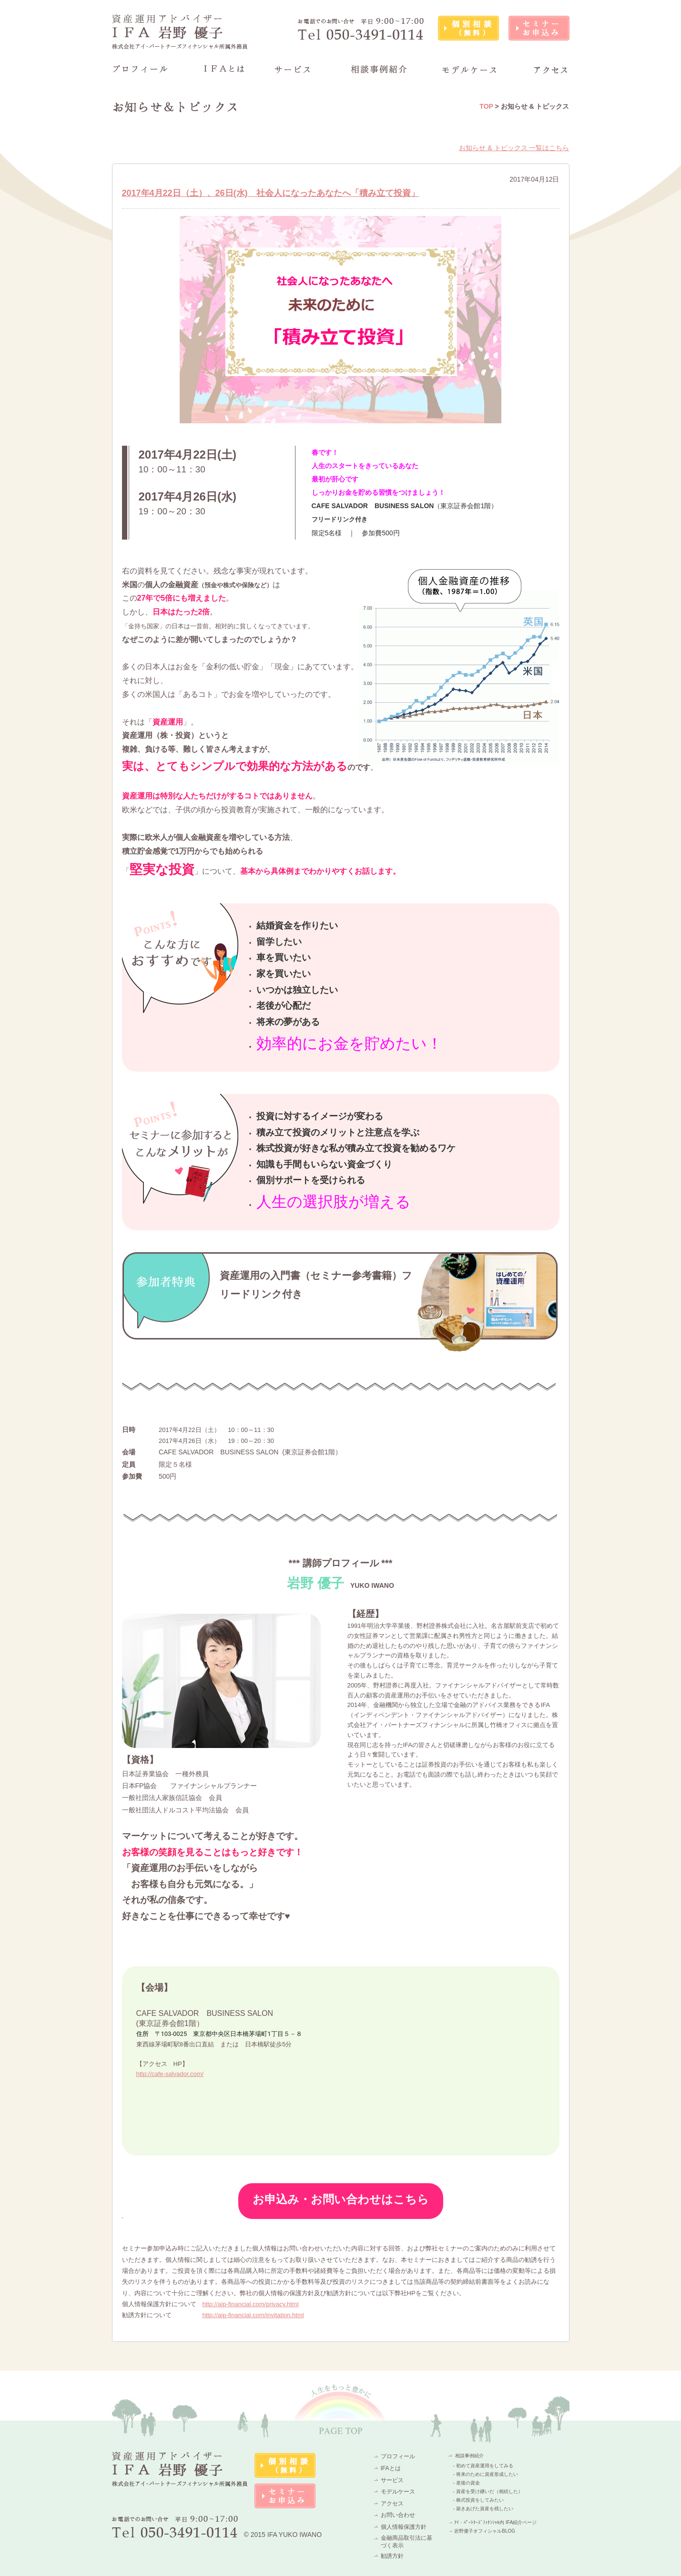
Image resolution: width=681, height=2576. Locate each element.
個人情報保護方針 (404, 2527)
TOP (486, 106)
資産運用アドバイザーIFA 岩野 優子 (180, 31)
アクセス (392, 2503)
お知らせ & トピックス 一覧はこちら (514, 148)
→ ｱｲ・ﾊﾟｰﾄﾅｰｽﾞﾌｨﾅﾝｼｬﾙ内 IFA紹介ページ (492, 2522)
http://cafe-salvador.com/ (170, 2073)
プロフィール (398, 2456)
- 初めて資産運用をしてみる (483, 2465)
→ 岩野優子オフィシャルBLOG (482, 2531)
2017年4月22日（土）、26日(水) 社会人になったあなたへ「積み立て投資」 (270, 193)
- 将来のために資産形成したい (485, 2474)
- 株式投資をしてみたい (478, 2500)
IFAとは (391, 2468)
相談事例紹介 (469, 2455)
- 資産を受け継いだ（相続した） (488, 2491)
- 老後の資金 (466, 2482)
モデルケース (398, 2491)
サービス (392, 2480)
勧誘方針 (392, 2556)
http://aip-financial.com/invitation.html (253, 2315)
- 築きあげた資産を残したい (483, 2508)
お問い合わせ (398, 2515)
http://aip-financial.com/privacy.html (251, 2304)
